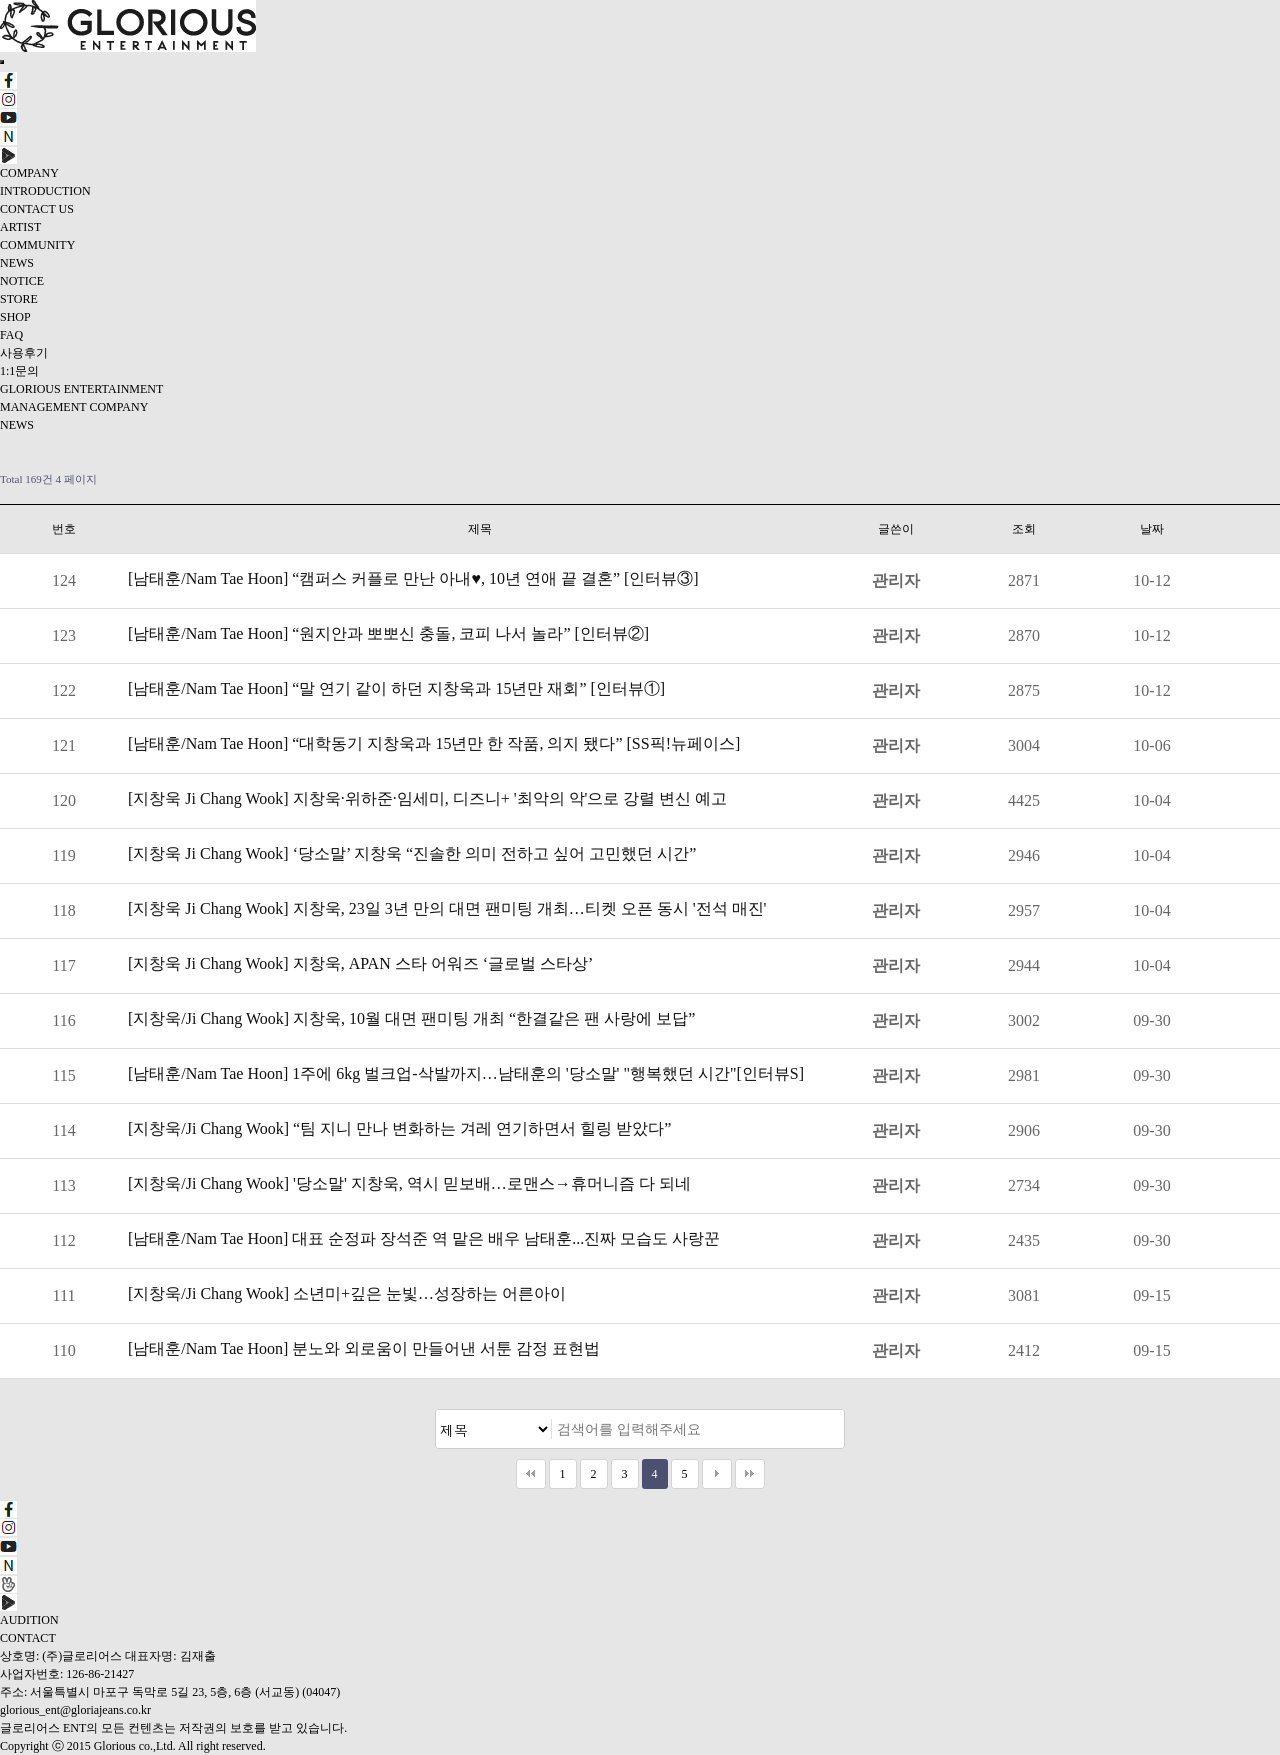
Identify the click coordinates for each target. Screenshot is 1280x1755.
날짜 (1152, 529)
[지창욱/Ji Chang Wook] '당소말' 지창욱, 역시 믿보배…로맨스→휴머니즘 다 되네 (409, 1183)
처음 (531, 1474)
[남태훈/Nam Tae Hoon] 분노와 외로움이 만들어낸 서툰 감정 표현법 (364, 1348)
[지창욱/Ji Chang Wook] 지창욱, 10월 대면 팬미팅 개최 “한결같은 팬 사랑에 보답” (411, 1018)
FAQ (11, 335)
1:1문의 (19, 371)
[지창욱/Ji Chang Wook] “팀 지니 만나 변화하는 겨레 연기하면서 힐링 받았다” (399, 1128)
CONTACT (28, 1638)
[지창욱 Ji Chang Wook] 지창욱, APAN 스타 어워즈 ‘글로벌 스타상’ (360, 963)
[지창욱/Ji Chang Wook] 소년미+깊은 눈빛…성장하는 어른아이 (347, 1293)
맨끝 (750, 1474)
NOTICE (22, 281)
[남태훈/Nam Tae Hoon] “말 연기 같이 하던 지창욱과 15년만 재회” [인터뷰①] (396, 688)
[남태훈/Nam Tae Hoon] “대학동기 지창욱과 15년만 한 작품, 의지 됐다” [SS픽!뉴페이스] (434, 743)
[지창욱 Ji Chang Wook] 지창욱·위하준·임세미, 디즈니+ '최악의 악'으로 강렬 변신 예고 (427, 798)
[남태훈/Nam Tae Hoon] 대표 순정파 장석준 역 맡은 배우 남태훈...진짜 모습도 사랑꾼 (424, 1238)
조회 (1024, 529)
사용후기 (24, 353)
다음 (717, 1474)
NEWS (17, 263)
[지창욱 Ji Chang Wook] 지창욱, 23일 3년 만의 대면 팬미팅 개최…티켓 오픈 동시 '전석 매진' (447, 908)
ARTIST (20, 227)
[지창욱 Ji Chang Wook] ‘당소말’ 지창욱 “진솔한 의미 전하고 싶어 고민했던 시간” (412, 853)
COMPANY (29, 173)
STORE (19, 299)
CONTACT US (37, 209)
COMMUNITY (37, 245)
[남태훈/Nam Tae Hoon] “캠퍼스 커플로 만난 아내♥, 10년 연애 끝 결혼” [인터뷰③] (413, 578)
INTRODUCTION (45, 191)
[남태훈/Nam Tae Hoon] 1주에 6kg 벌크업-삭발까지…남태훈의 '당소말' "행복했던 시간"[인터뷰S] (466, 1073)
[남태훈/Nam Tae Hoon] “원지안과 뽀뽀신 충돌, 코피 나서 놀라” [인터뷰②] (388, 633)
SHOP (15, 317)
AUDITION (29, 1620)
